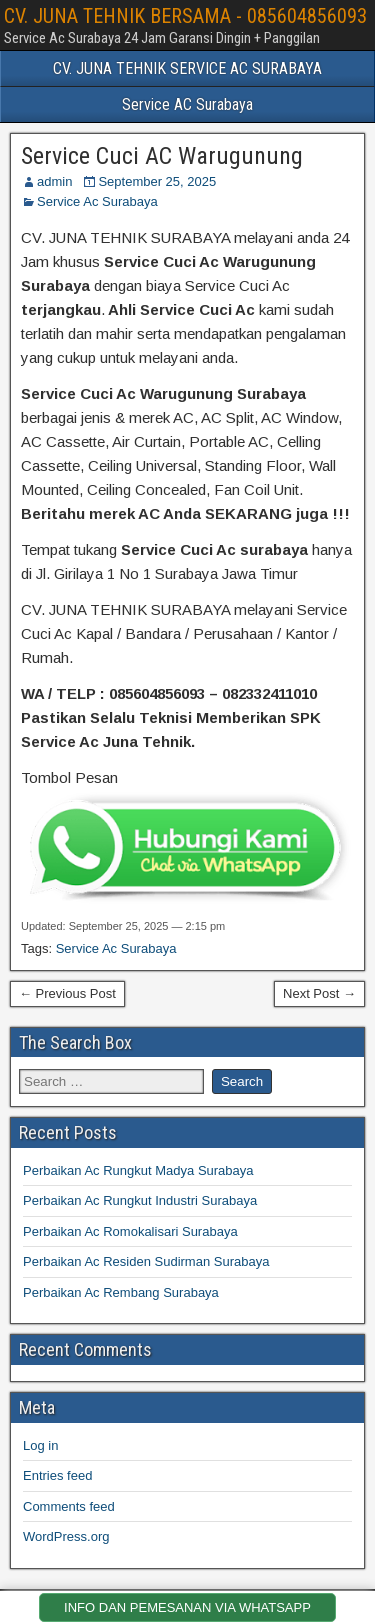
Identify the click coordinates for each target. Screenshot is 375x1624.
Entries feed (57, 1475)
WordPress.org (66, 1536)
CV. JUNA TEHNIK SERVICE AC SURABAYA (187, 68)
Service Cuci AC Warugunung (162, 156)
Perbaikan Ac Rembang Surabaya (121, 1292)
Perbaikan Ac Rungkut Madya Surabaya (138, 1170)
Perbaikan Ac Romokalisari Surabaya (130, 1231)
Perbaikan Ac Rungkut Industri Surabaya (140, 1200)
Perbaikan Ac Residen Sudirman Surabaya (146, 1261)
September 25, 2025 (157, 181)
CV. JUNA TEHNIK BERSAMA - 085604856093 (185, 16)
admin (54, 181)
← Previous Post (67, 993)
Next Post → (319, 993)
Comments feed (69, 1506)
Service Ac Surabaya (97, 201)
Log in (40, 1445)
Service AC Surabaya (187, 104)
